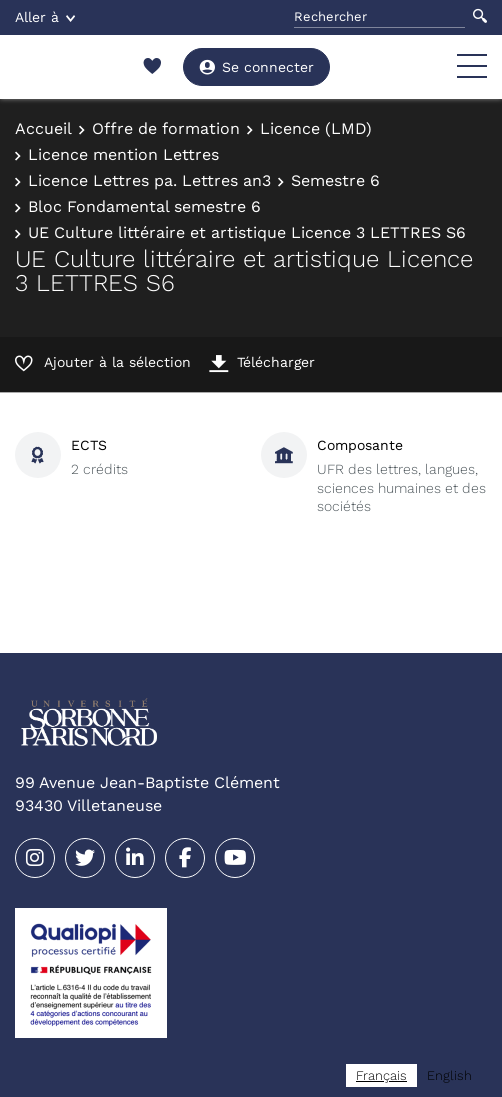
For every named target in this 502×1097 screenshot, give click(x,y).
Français (381, 1075)
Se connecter (256, 67)
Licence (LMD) (316, 128)
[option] (449, 1075)
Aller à (45, 17)
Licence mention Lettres (123, 154)
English (449, 1075)
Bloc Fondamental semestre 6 (144, 206)
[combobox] (381, 1075)
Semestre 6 (335, 180)
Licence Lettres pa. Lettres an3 (149, 180)
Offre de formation (166, 128)
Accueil (43, 128)
